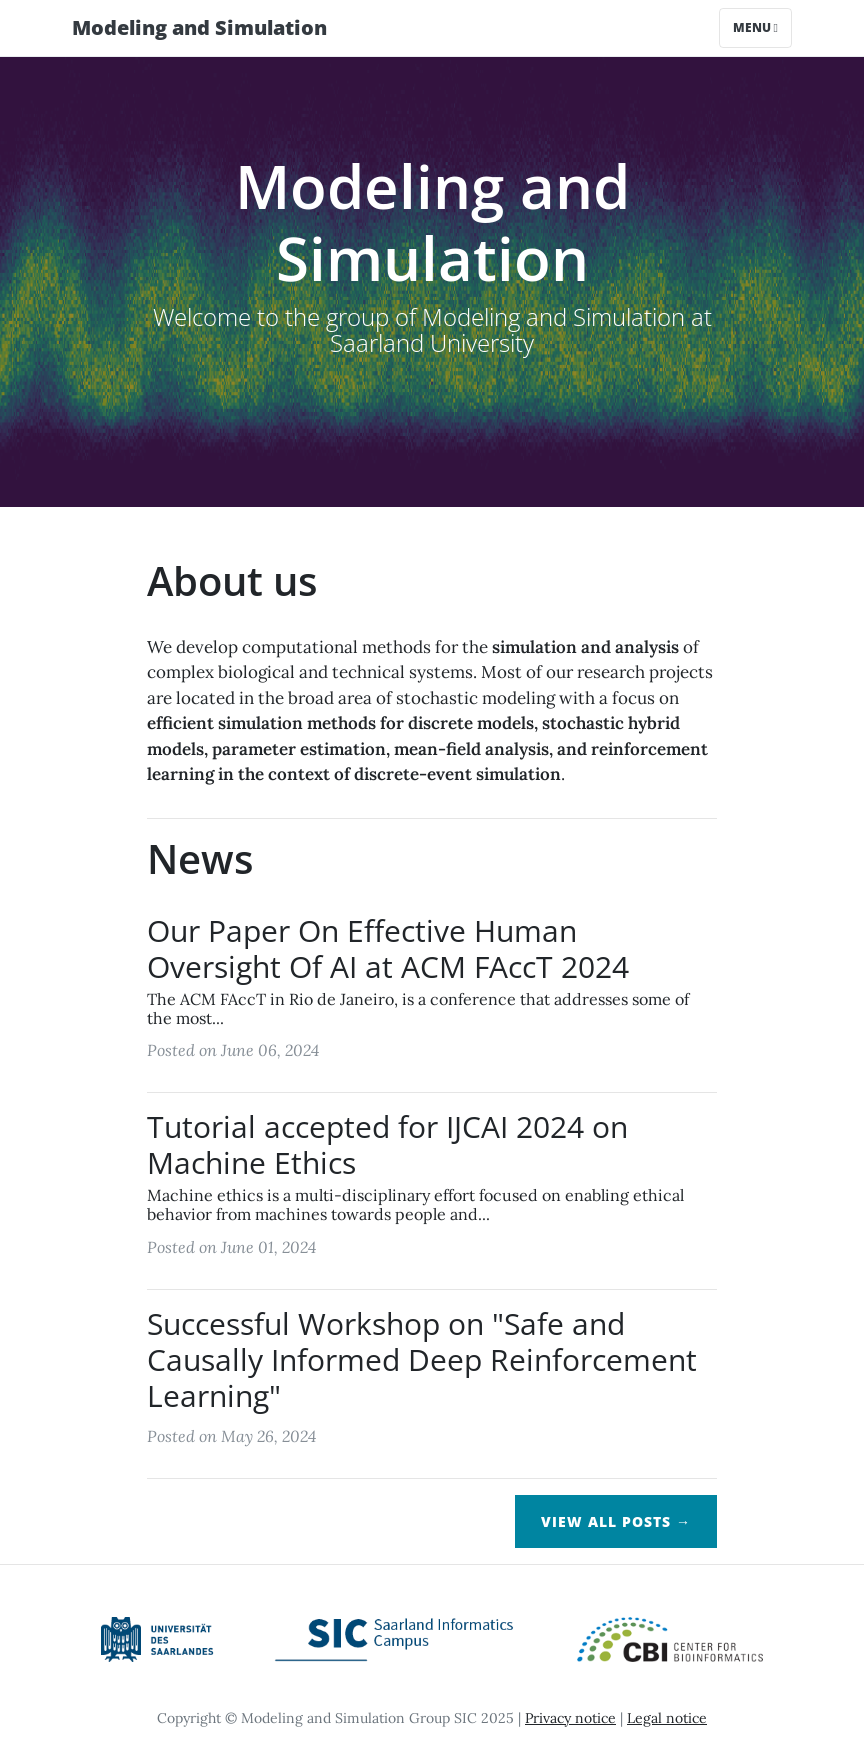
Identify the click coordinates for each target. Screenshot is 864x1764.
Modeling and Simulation (199, 27)
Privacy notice (570, 1718)
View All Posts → (616, 1521)
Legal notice (667, 1718)
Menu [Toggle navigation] (755, 27)
